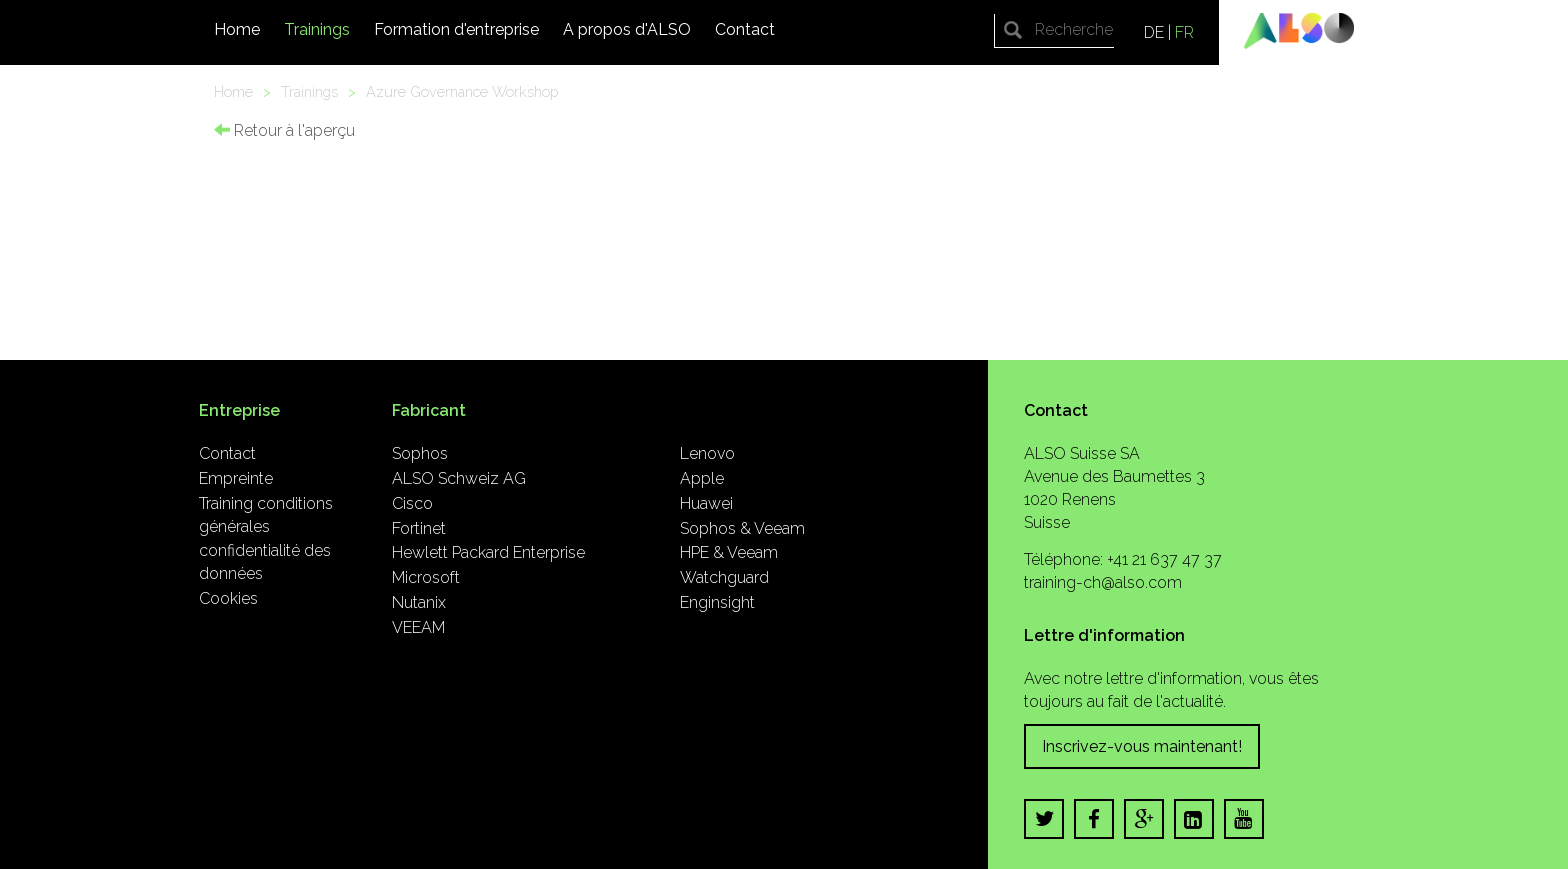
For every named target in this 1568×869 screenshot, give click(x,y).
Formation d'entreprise (456, 29)
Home (237, 29)
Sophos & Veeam (742, 528)
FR (1184, 32)
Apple (702, 478)
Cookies (228, 598)
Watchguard (724, 577)
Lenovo (707, 453)
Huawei (706, 503)
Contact (745, 29)
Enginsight (717, 602)
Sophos (420, 453)
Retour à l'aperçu (284, 130)
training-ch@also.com (1103, 582)
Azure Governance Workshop (462, 91)
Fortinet (419, 528)
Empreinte (236, 478)
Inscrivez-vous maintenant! (1142, 746)
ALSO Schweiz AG (459, 478)
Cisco (412, 503)
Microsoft (426, 577)
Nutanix (419, 602)
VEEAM (418, 627)
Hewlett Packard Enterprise (488, 552)
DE (1154, 32)
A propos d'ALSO (627, 29)
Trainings (317, 29)
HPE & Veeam (729, 552)
